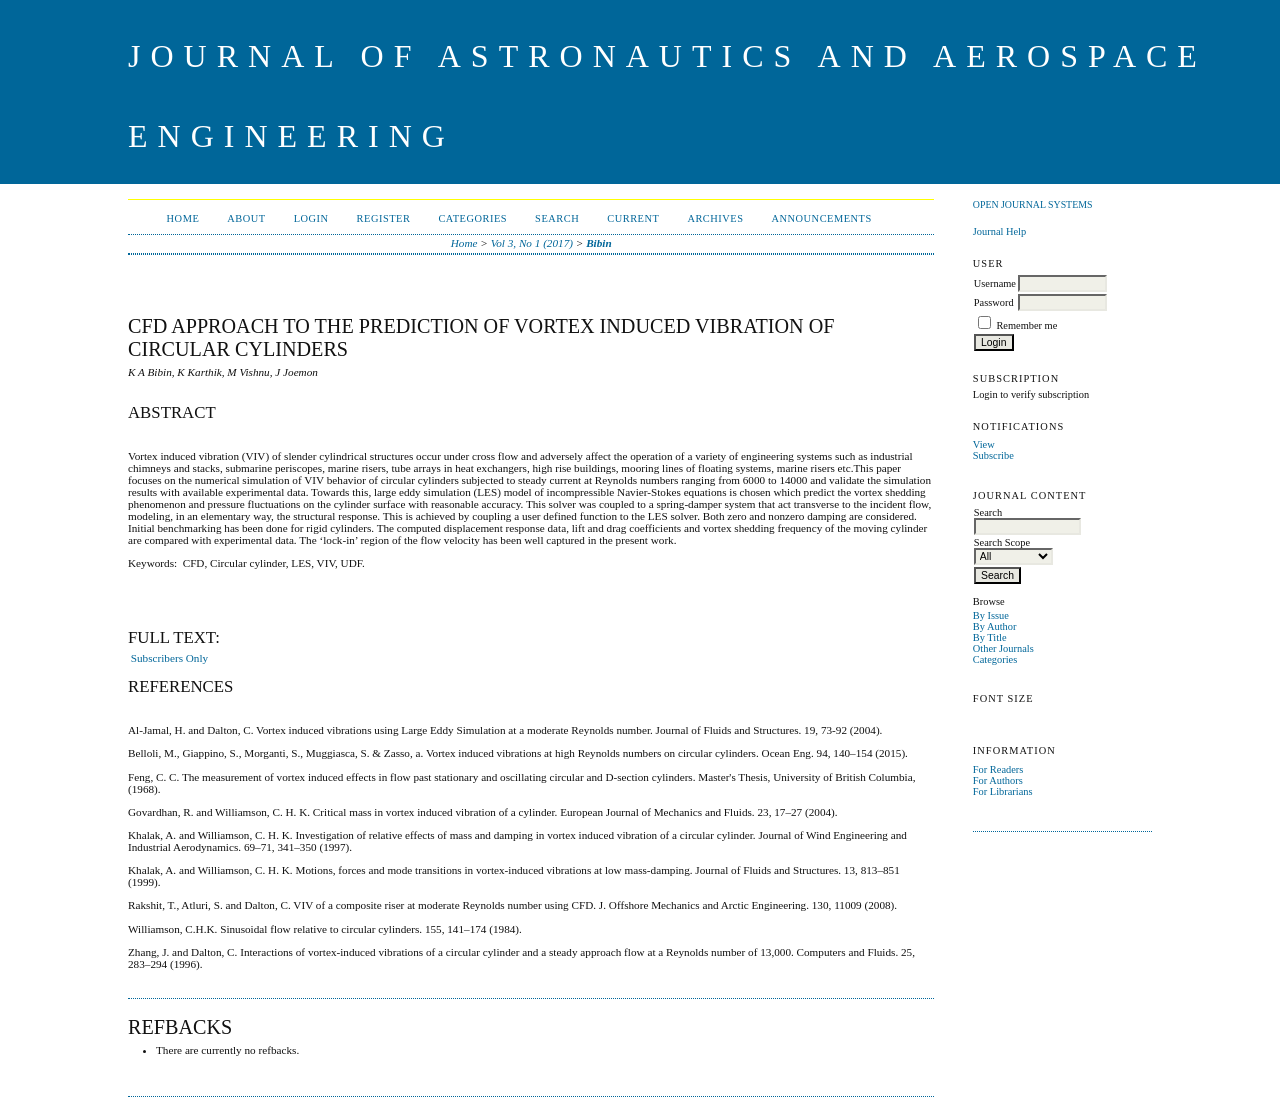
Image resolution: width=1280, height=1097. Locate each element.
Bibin (599, 243)
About (246, 218)
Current (633, 218)
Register (384, 218)
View (984, 444)
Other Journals (1003, 648)
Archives (715, 218)
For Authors (998, 780)
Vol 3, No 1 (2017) (532, 243)
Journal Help (999, 231)
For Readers (998, 769)
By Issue (991, 615)
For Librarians (1003, 791)
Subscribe (993, 455)
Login (311, 218)
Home (183, 218)
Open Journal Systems (1033, 204)
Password (994, 302)
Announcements (822, 218)
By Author (995, 626)
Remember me (1026, 325)
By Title (990, 637)
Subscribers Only (169, 658)
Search (557, 218)
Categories (995, 659)
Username (995, 283)
